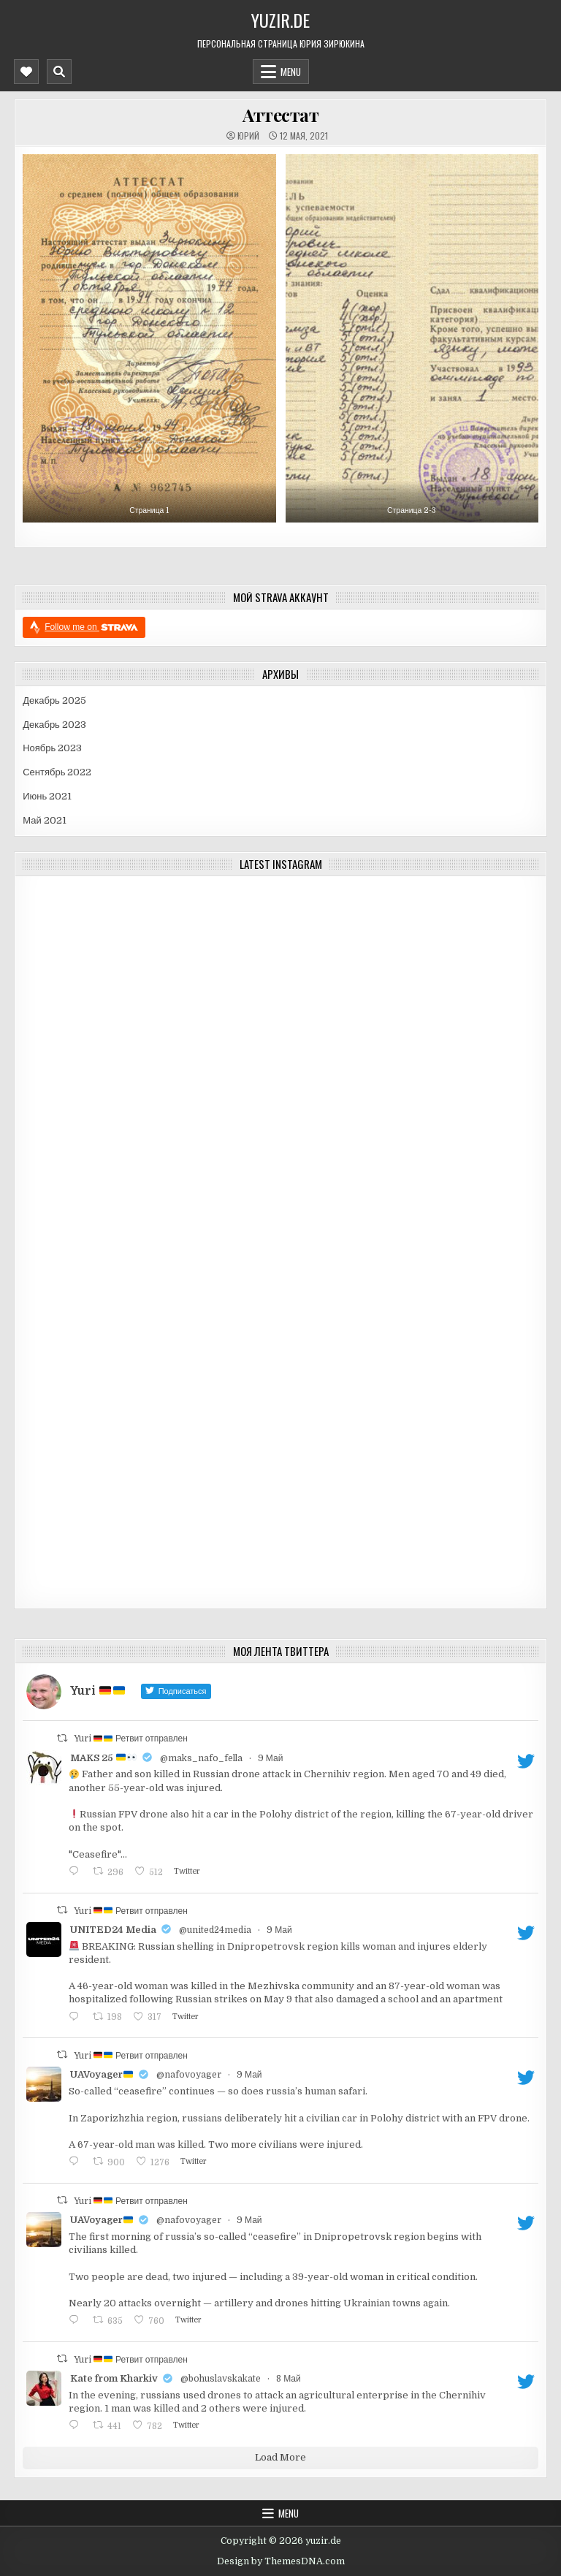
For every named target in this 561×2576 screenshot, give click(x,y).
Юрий (248, 136)
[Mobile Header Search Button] (59, 71)
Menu (290, 71)
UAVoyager (101, 2074)
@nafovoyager (188, 2075)
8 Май (288, 2379)
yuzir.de (280, 20)
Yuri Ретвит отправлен (131, 1738)
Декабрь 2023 (54, 724)
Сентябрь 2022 (57, 772)
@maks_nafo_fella (201, 1758)
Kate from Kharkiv (114, 2378)
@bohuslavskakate (220, 2379)
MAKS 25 (103, 1757)
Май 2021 (44, 820)
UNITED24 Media (113, 1929)
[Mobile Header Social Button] (26, 71)
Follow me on (91, 627)
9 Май (270, 1758)
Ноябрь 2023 (52, 747)
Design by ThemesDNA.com (281, 2561)
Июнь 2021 (47, 796)
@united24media (215, 1930)
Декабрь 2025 (54, 700)
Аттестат (280, 114)
